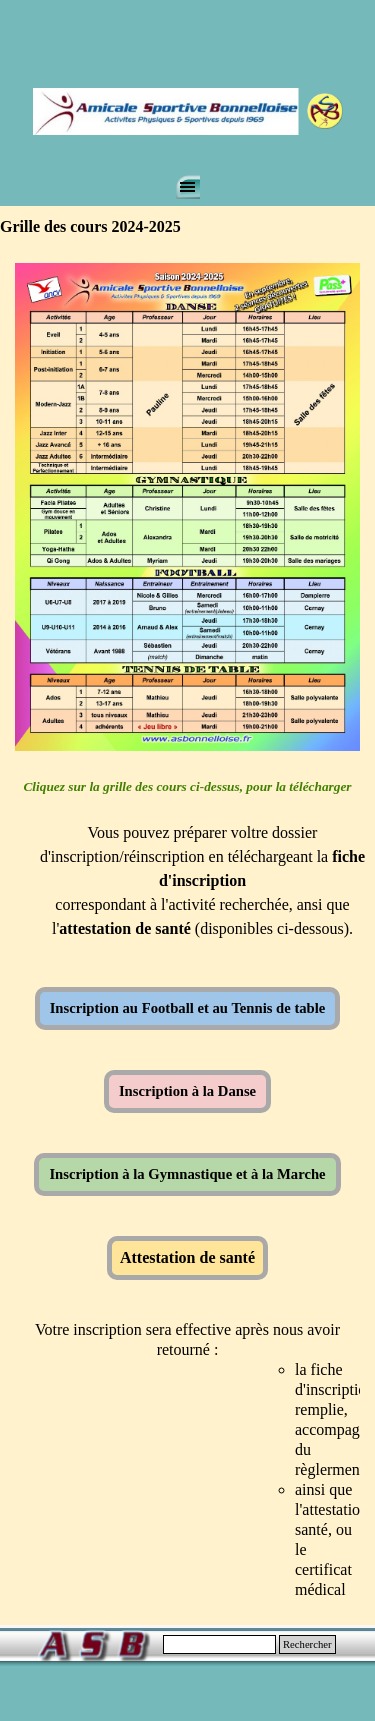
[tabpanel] (187, 869)
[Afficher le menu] (188, 187)
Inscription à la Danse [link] (187, 1091)
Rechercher (307, 1644)
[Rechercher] (219, 1644)
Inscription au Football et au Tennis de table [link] (188, 1008)
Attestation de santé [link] (187, 1257)
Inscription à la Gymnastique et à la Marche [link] (187, 1174)
